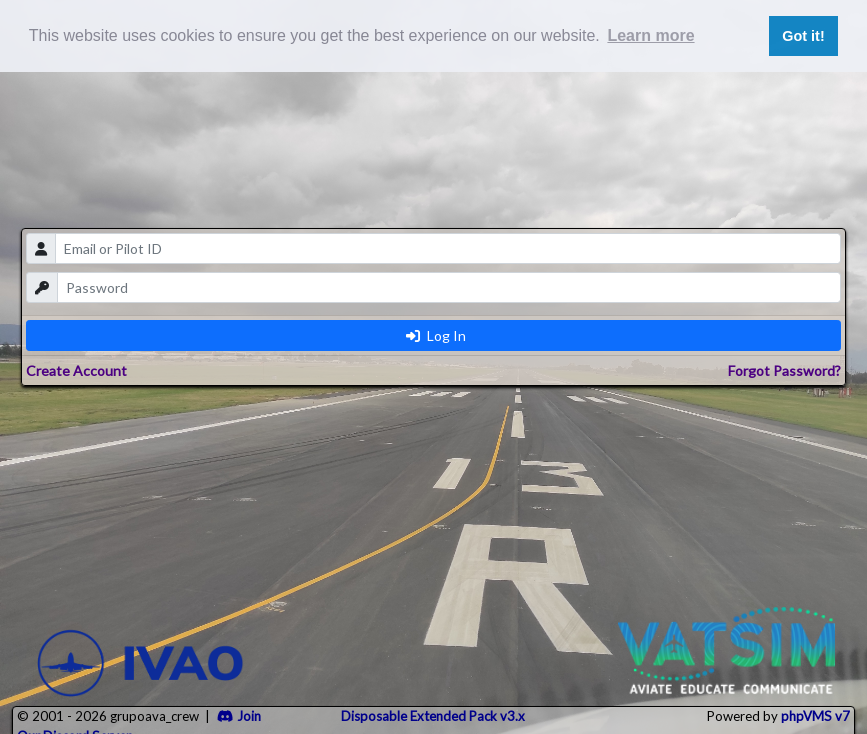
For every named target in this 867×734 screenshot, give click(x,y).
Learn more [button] (650, 35)
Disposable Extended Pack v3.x (433, 716)
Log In (436, 335)
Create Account (76, 370)
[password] (449, 287)
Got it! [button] (803, 36)
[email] (448, 248)
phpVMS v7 (815, 716)
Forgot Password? (784, 370)
